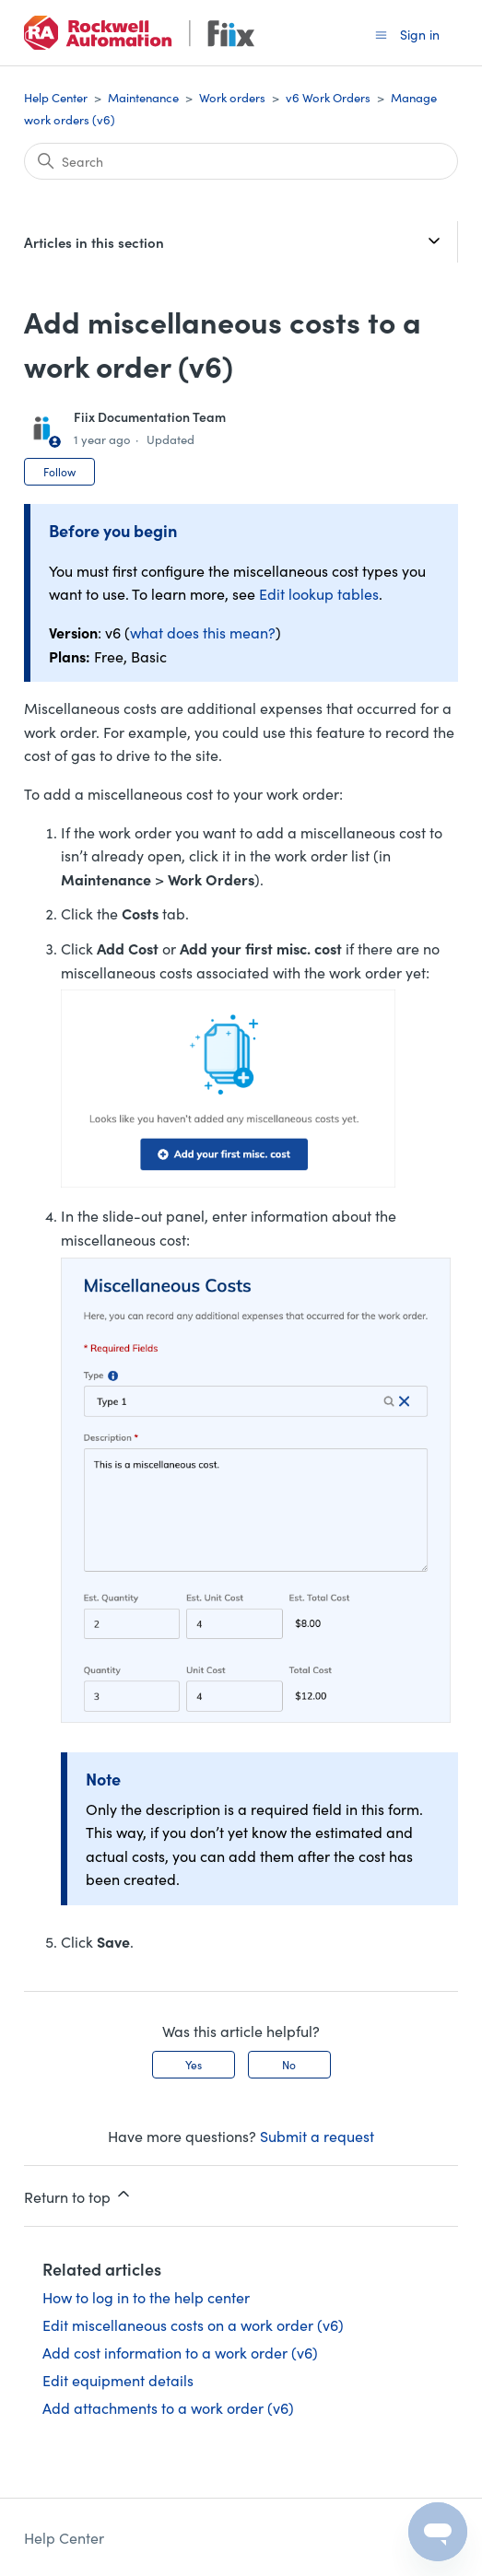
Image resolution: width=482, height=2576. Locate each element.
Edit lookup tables (319, 593)
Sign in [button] (420, 34)
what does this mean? (203, 632)
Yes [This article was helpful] (193, 2064)
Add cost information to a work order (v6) (180, 2352)
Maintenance (143, 97)
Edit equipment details (118, 2380)
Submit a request (317, 2135)
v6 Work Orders (328, 97)
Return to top (78, 2195)
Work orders (232, 97)
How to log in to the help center (146, 2297)
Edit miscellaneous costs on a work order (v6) (193, 2324)
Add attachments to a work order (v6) (168, 2407)
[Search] (241, 161)
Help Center (56, 97)
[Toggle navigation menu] (381, 33)
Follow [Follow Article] (59, 471)
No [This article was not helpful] (289, 2064)
